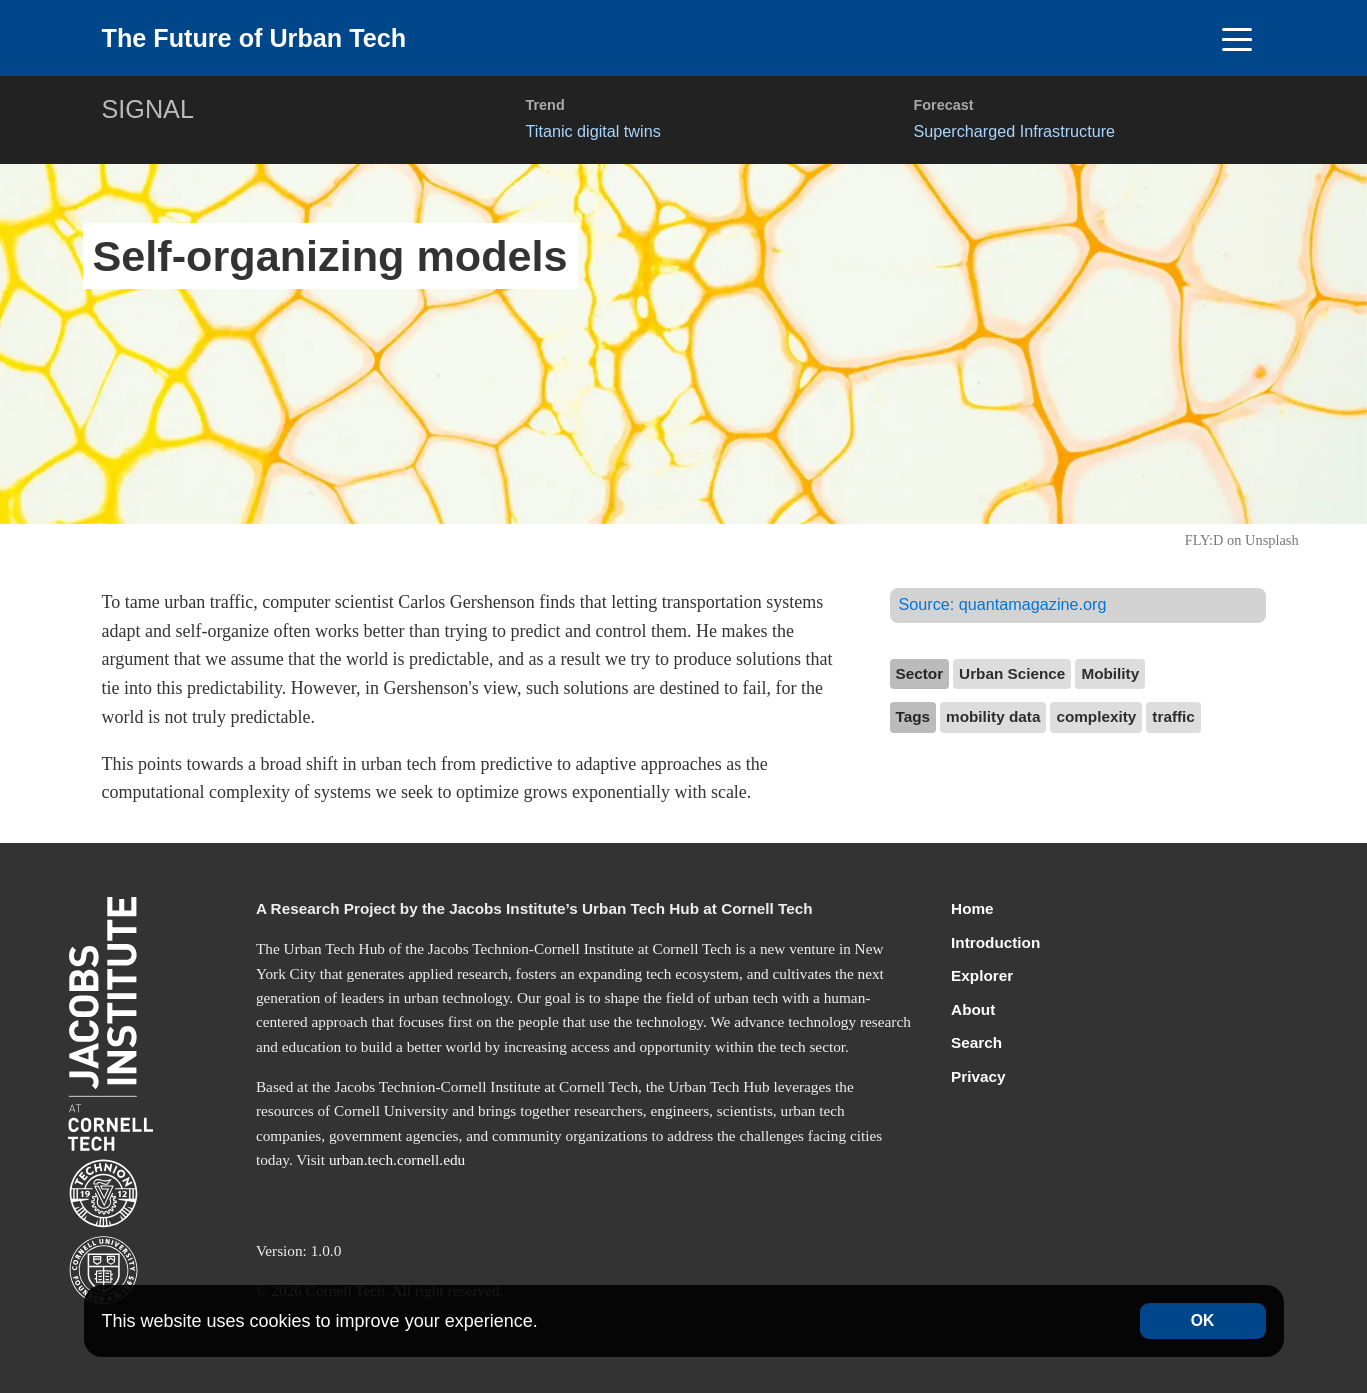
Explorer (982, 975)
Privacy (978, 1076)
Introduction (995, 942)
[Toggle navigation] (1237, 38)
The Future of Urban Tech (254, 38)
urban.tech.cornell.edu (397, 1159)
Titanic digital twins (593, 131)
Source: (1003, 604)
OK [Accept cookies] (1203, 1320)
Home (972, 908)
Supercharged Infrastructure (1015, 131)
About (973, 1009)
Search (976, 1042)
